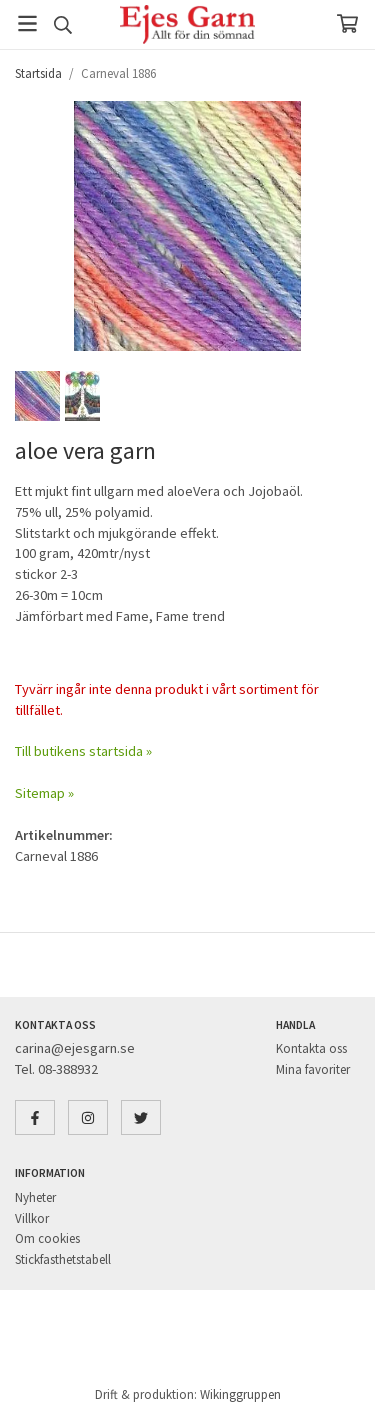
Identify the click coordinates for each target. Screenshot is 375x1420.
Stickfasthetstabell (63, 1259)
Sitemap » (44, 793)
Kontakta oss (311, 1048)
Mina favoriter (313, 1069)
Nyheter (35, 1197)
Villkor (32, 1218)
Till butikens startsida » (83, 751)
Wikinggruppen (240, 1394)
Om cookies (47, 1238)
